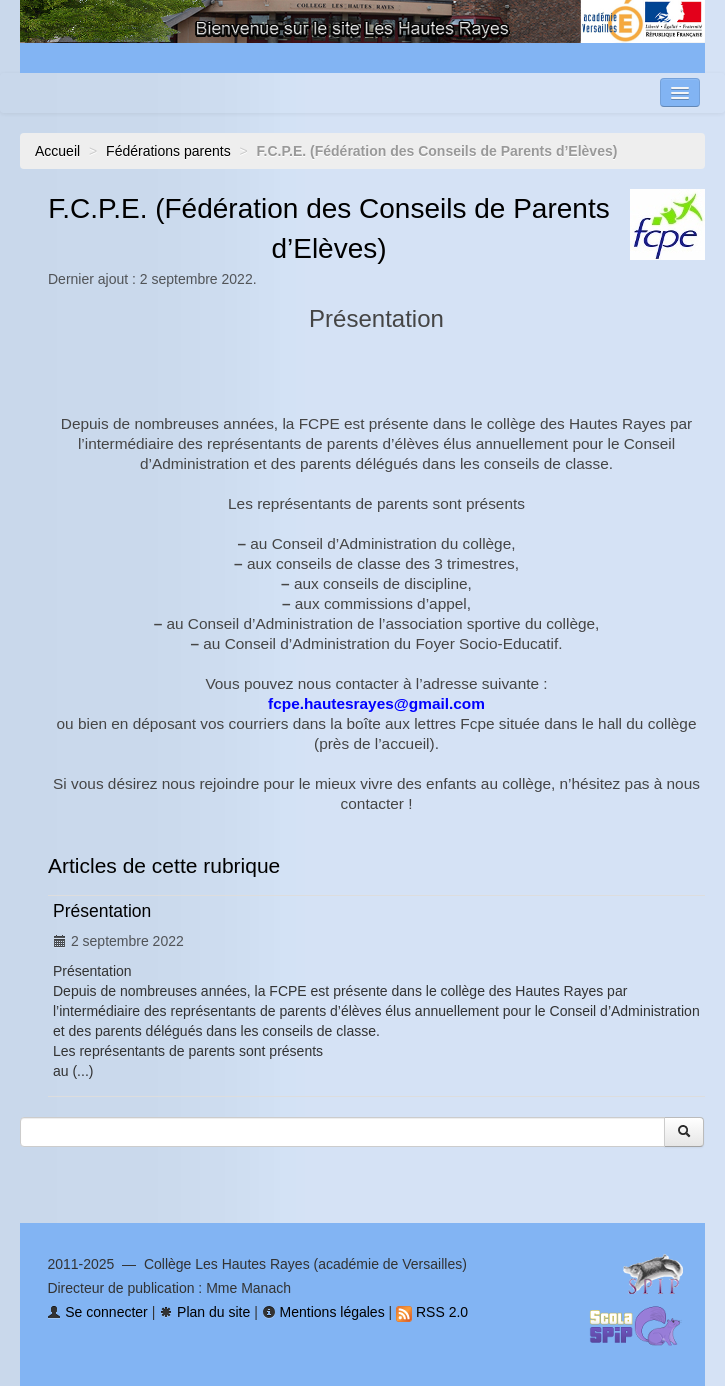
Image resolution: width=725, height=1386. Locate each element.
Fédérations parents (168, 151)
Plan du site (204, 1312)
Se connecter (97, 1312)
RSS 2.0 (432, 1312)
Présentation (102, 911)
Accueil (57, 151)
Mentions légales (323, 1312)
